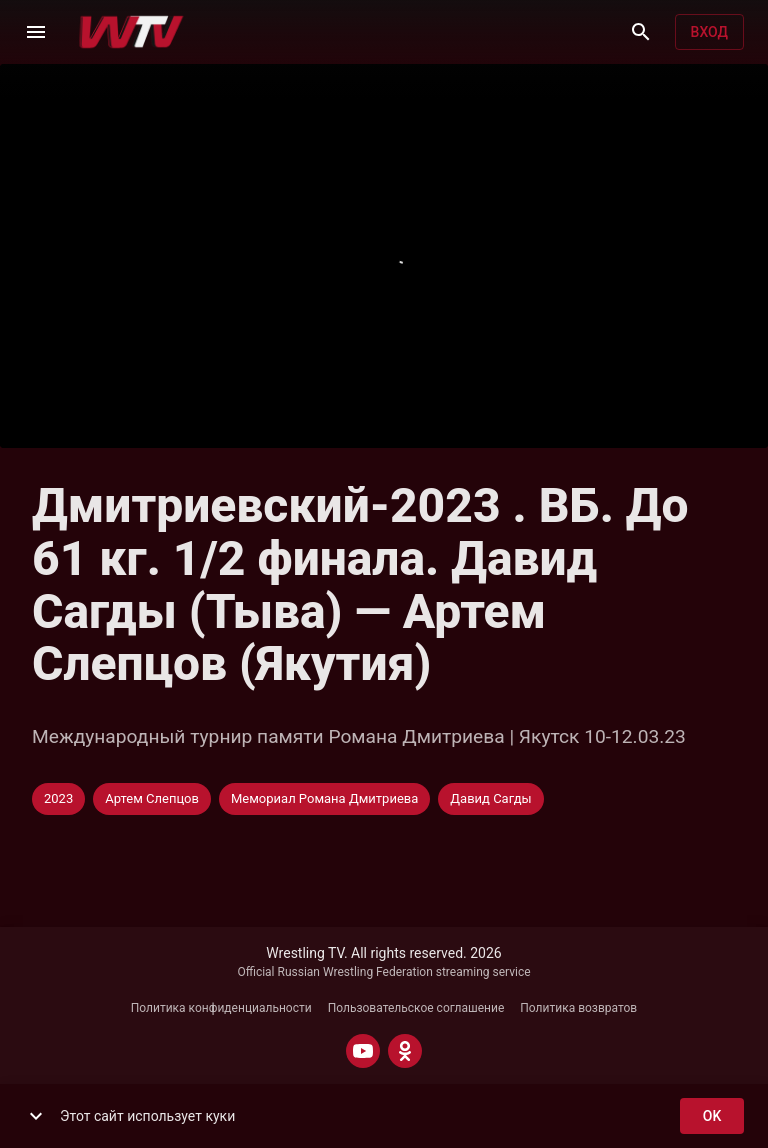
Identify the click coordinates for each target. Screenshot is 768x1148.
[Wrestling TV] (131, 32)
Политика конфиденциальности (221, 1008)
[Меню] (36, 32)
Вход (709, 32)
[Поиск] (641, 32)
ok (712, 1116)
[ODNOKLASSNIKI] (405, 1051)
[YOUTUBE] (363, 1051)
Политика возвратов (578, 1008)
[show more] (36, 1116)
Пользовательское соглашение (416, 1008)
